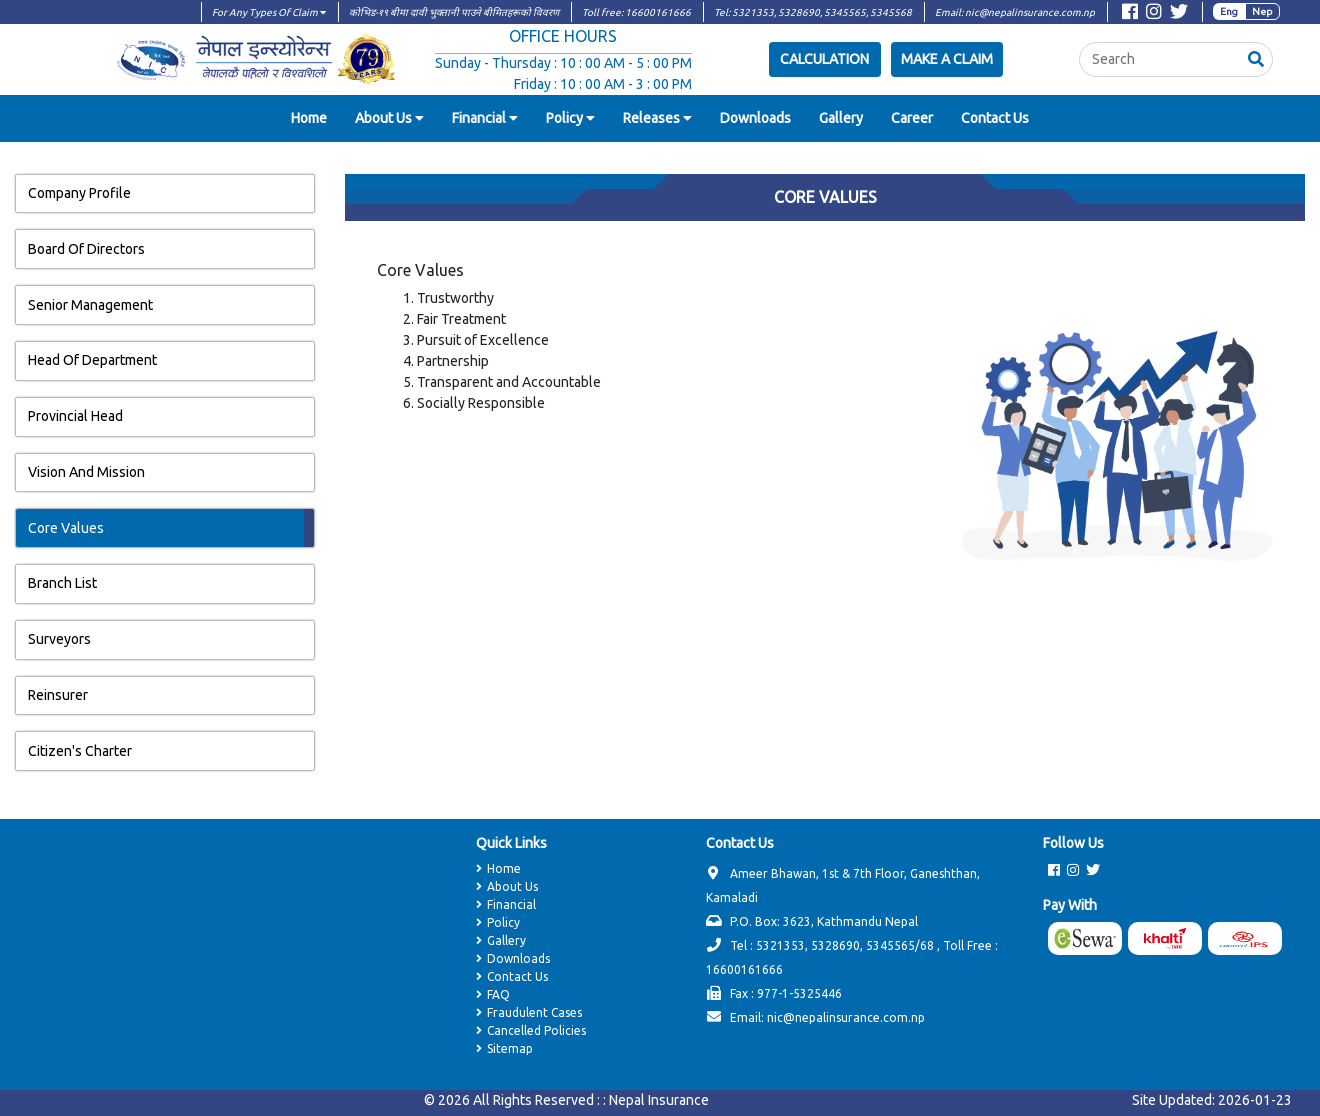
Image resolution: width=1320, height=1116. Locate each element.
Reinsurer (58, 695)
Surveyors (59, 639)
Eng (1229, 11)
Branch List (62, 583)
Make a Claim (947, 59)
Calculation (824, 59)
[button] (1256, 59)
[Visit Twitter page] (1179, 14)
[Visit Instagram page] (1154, 14)
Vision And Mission (86, 472)
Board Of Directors (86, 249)
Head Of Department (92, 360)
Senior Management (90, 305)
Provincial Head (75, 416)
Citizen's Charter (80, 751)
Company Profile (79, 193)
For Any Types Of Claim (269, 12)
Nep (1262, 11)
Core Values (66, 528)
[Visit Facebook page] (1130, 14)
